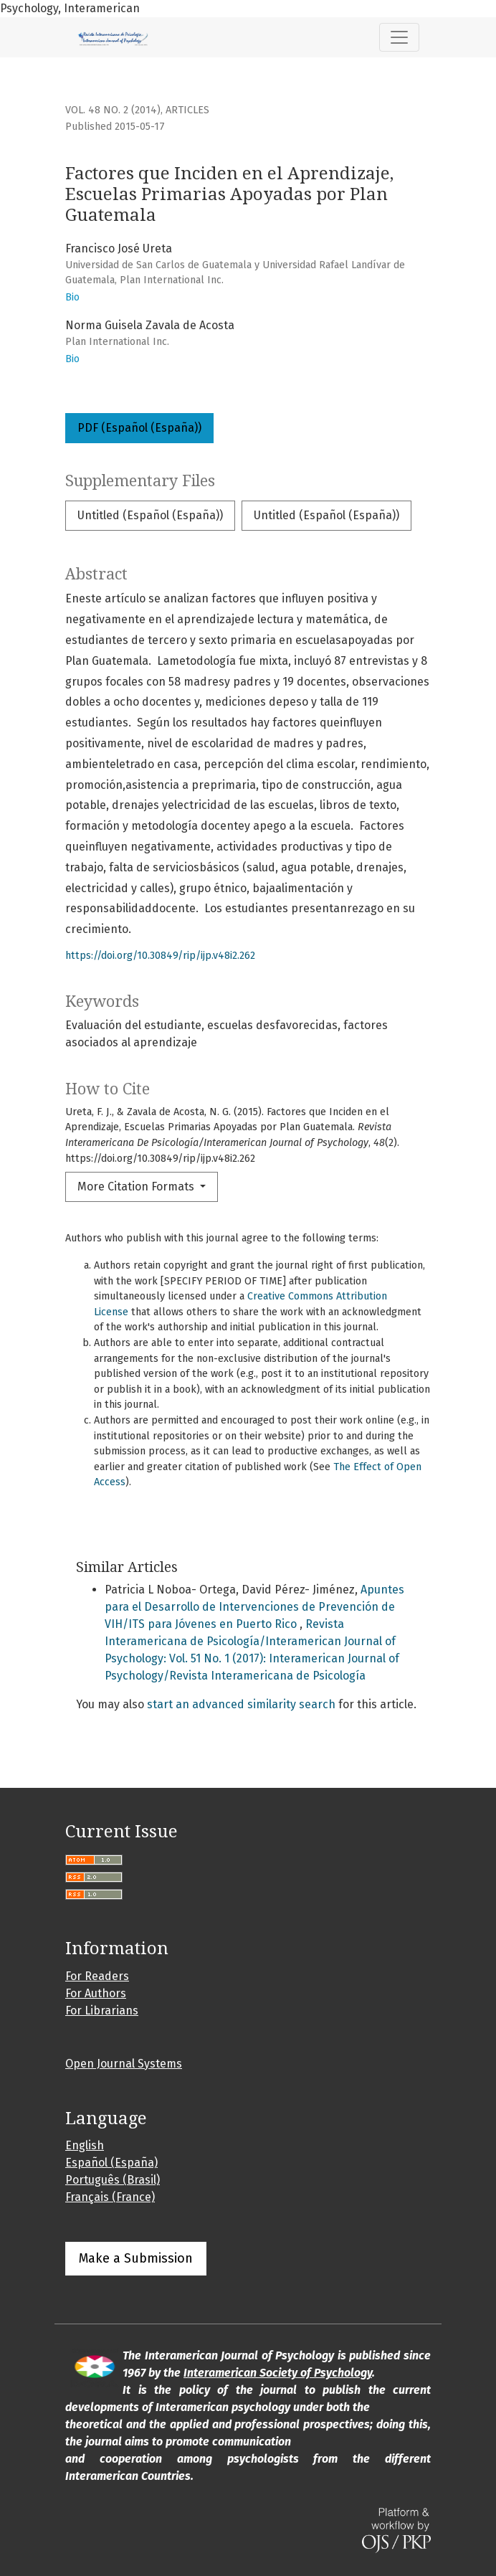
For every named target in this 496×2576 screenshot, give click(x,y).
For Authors (95, 1993)
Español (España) (111, 2162)
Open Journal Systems (123, 2063)
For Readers (97, 1976)
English (84, 2145)
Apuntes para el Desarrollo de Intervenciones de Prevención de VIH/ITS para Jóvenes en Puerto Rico (254, 1607)
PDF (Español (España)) (139, 428)
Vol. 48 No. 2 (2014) (113, 110)
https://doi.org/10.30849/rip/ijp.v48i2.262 (160, 956)
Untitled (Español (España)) (150, 515)
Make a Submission (136, 2258)
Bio (72, 297)
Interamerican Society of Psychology (277, 2373)
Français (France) (110, 2197)
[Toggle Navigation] (399, 37)
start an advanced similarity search (241, 1704)
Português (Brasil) (112, 2180)
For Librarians (101, 2010)
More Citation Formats (137, 1186)
